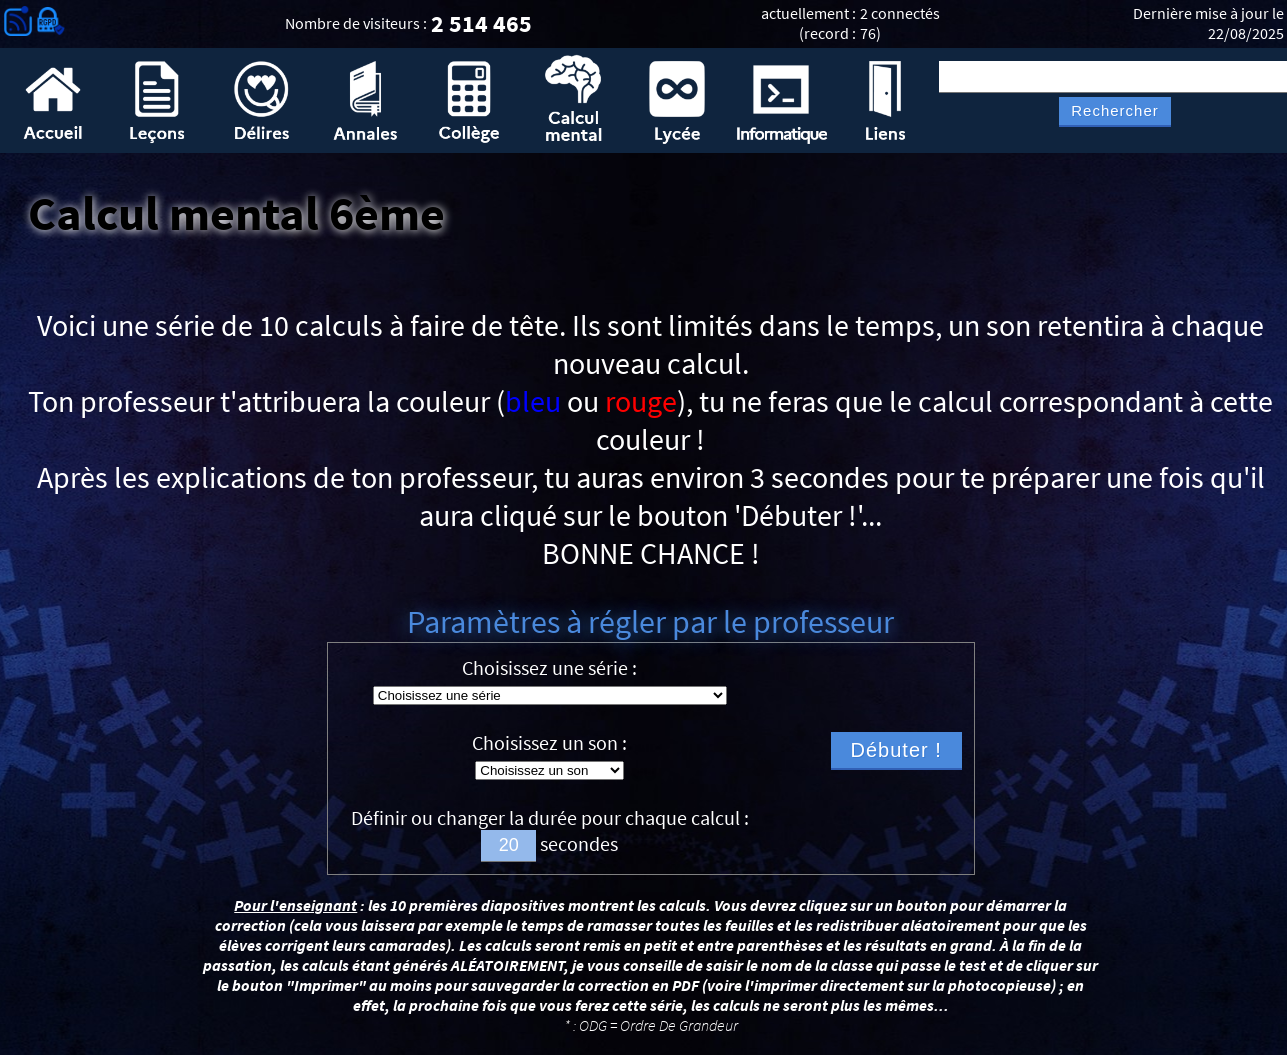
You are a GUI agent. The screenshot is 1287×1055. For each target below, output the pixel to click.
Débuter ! (896, 750)
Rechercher (1115, 111)
